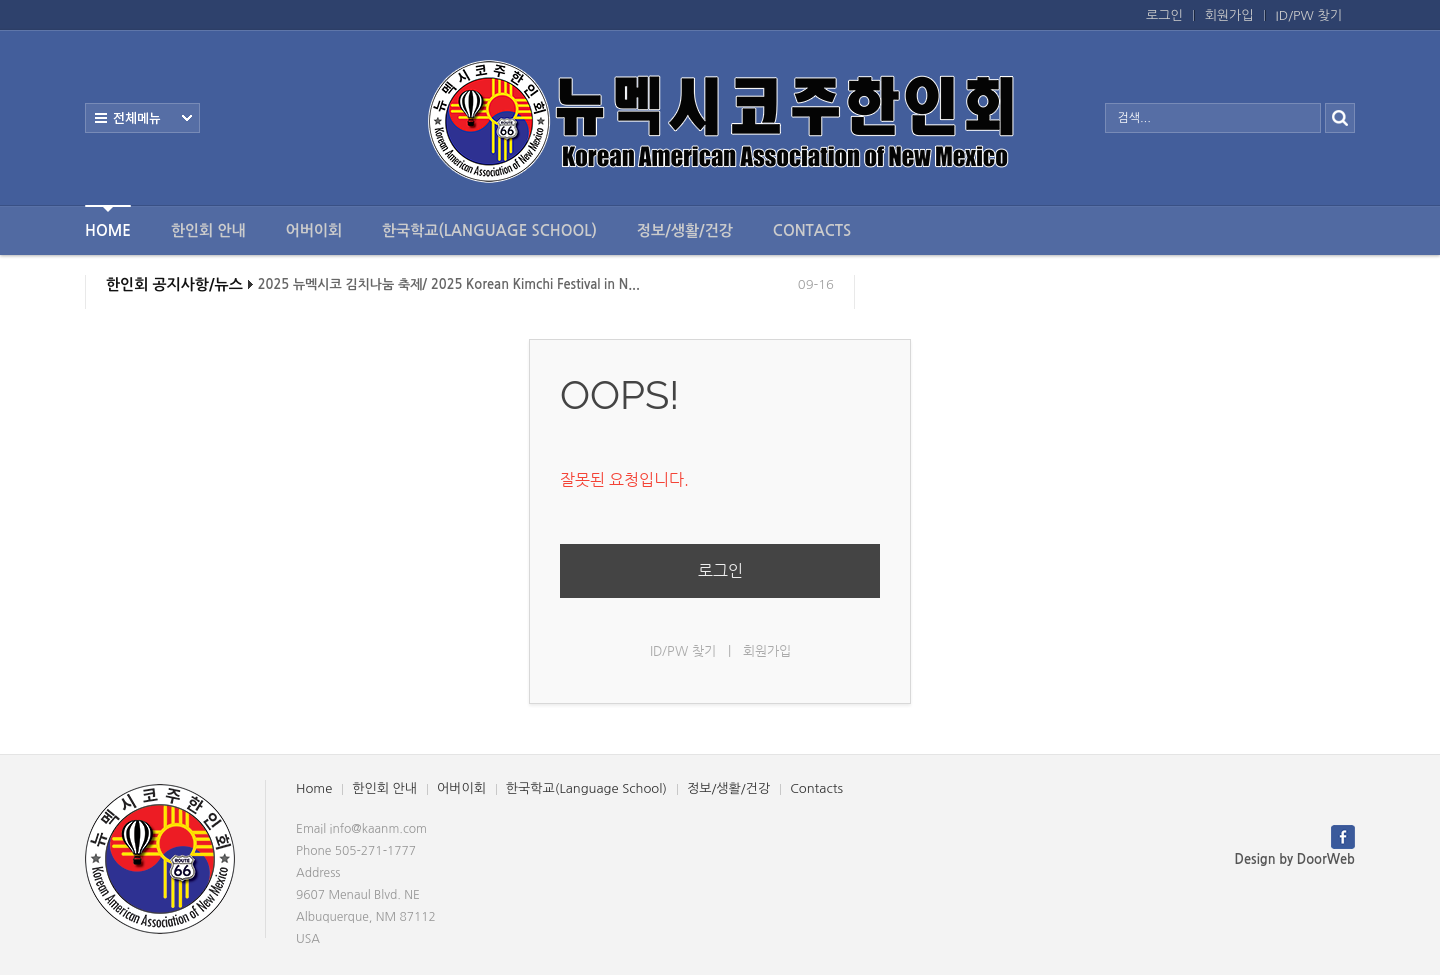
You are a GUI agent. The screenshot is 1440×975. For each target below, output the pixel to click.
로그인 (1164, 15)
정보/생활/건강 (685, 230)
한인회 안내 (208, 230)
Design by (1295, 859)
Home (108, 221)
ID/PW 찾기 (1309, 15)
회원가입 (1229, 15)
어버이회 (314, 230)
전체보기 (142, 118)
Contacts (812, 230)
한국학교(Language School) (489, 230)
